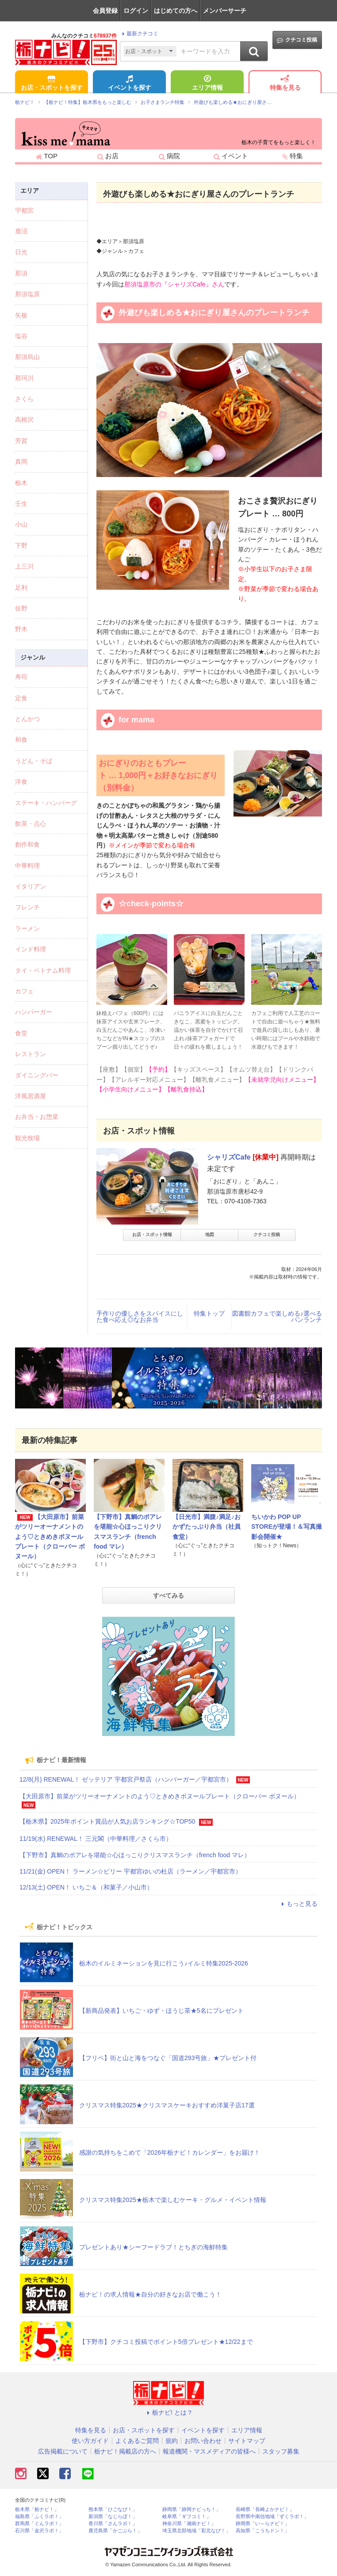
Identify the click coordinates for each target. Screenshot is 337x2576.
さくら (24, 398)
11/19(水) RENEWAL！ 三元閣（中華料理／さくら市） (95, 1838)
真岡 (21, 461)
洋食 (21, 781)
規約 (171, 2440)
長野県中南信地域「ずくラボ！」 (272, 2516)
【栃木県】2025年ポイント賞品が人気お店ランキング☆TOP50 (107, 1821)
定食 (21, 698)
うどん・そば (33, 760)
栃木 (21, 482)
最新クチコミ (139, 34)
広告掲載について (63, 2451)
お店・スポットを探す (52, 84)
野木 (21, 629)
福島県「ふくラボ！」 (39, 2516)
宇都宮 (24, 210)
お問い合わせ (203, 2440)
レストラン (30, 1053)
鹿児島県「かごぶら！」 (115, 2530)
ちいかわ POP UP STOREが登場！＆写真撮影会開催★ (286, 1526)
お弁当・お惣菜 (36, 1116)
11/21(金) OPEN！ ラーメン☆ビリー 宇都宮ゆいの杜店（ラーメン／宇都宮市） (130, 1871)
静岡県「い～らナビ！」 (262, 2523)
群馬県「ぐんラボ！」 (39, 2523)
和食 (21, 739)
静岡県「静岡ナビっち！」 (191, 2509)
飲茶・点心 (30, 823)
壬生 (21, 503)
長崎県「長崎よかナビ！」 (265, 2509)
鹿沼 (21, 231)
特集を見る (285, 84)
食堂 (21, 1033)
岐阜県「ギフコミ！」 (186, 2516)
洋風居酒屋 (30, 1095)
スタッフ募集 (280, 2451)
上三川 (24, 566)
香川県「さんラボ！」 (112, 2523)
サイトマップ (246, 2440)
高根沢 (24, 419)
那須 (21, 273)
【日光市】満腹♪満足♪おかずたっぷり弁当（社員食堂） (206, 1526)
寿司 (21, 676)
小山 (21, 524)
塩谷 (21, 336)
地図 (209, 1234)
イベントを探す (129, 84)
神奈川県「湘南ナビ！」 (189, 2523)
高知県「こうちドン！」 (262, 2530)
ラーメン (27, 928)
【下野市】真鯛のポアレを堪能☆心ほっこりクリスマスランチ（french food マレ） (134, 1855)
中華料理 (27, 865)
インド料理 (30, 949)
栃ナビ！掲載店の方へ (125, 2451)
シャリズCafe (229, 1157)
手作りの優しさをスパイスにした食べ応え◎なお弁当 (139, 1316)
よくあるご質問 (137, 2440)
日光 (21, 252)
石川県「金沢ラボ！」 (39, 2530)
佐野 (21, 608)
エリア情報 (207, 84)
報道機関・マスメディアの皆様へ (209, 2451)
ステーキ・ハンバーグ (46, 802)
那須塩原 (27, 294)
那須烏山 (27, 356)
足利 (21, 587)
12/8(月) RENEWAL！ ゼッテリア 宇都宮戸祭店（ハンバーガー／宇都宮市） (125, 1779)
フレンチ (27, 907)
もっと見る (298, 1903)
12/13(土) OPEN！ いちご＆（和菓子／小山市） (86, 1887)
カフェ (24, 991)
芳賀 (21, 440)
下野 (21, 545)
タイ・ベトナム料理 (43, 970)
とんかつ (27, 718)
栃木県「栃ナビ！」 (37, 2509)
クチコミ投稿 (297, 40)
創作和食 (27, 844)
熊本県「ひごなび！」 (112, 2509)
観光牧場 (27, 1137)
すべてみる (168, 1595)
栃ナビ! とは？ (168, 2412)
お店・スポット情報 (152, 1234)
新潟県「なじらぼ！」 (112, 2516)
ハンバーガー (33, 1011)
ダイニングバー (36, 1075)
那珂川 (24, 378)
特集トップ (209, 1313)
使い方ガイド (90, 2440)
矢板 (21, 315)
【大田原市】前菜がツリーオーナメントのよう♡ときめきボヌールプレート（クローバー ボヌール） (50, 1536)
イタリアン (30, 886)
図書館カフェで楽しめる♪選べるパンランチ (277, 1316)
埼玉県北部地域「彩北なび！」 (196, 2530)
